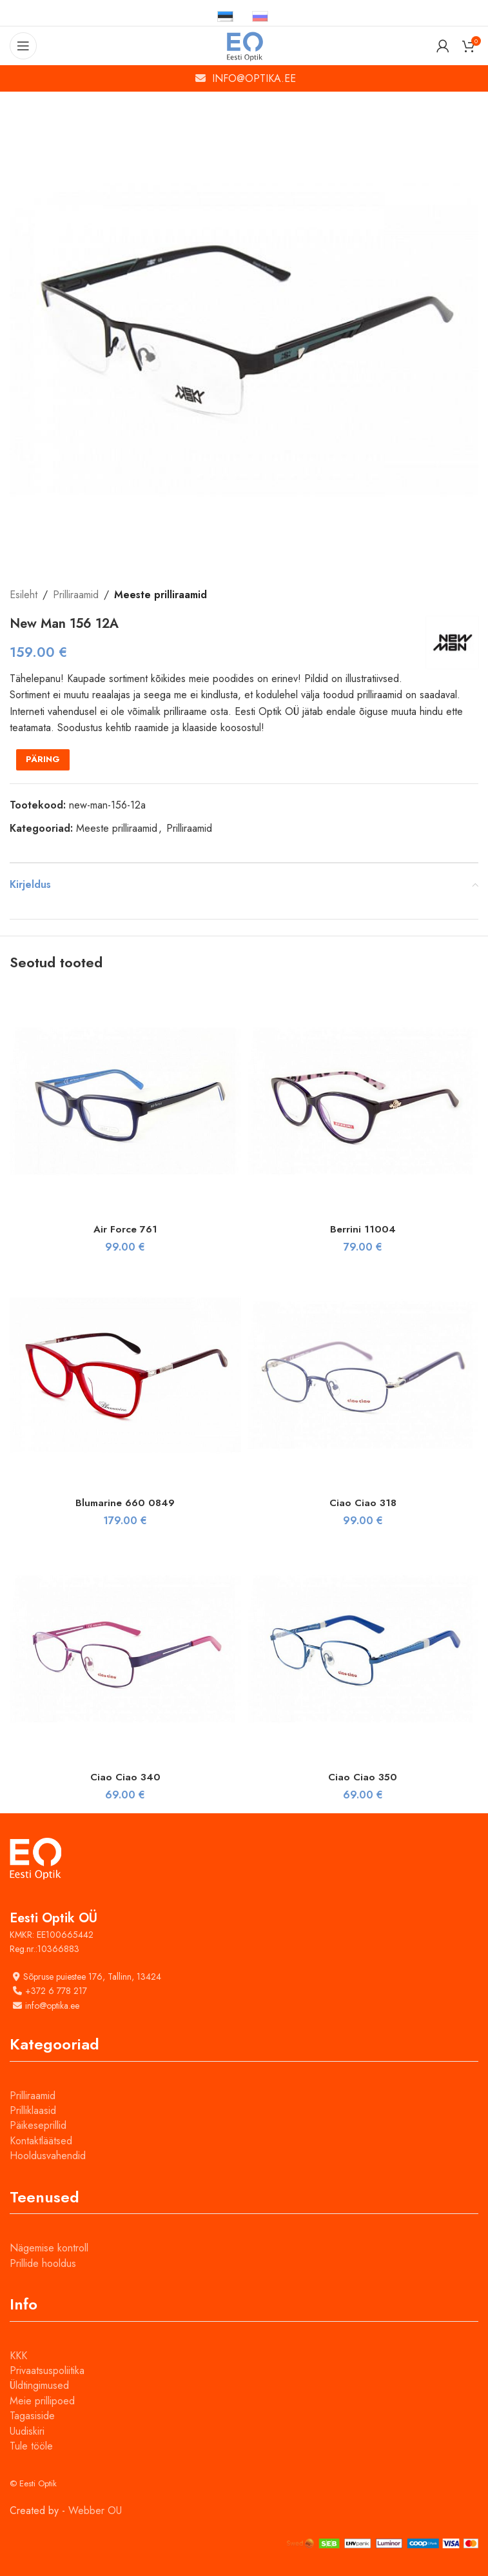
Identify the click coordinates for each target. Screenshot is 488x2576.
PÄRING (43, 759)
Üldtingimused (39, 2385)
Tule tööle (31, 2446)
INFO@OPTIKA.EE (254, 78)
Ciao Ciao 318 (363, 1502)
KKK (18, 2355)
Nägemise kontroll (49, 2247)
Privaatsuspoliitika (47, 2370)
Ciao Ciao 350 (362, 1776)
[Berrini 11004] (363, 1101)
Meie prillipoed (42, 2400)
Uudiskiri (27, 2431)
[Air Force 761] (125, 1101)
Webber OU (95, 2510)
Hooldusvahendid (48, 2155)
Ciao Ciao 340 (125, 1776)
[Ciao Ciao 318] (363, 1375)
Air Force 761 (125, 1229)
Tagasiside (32, 2415)
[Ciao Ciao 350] (363, 1649)
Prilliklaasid (33, 2110)
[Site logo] (244, 44)
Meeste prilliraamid (160, 594)
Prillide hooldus (43, 2263)
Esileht (23, 594)
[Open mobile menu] (23, 46)
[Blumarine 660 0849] (125, 1375)
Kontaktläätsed (41, 2140)
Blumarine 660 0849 (125, 1502)
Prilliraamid (76, 594)
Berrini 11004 (362, 1229)
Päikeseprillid (38, 2125)
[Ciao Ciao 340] (125, 1649)
